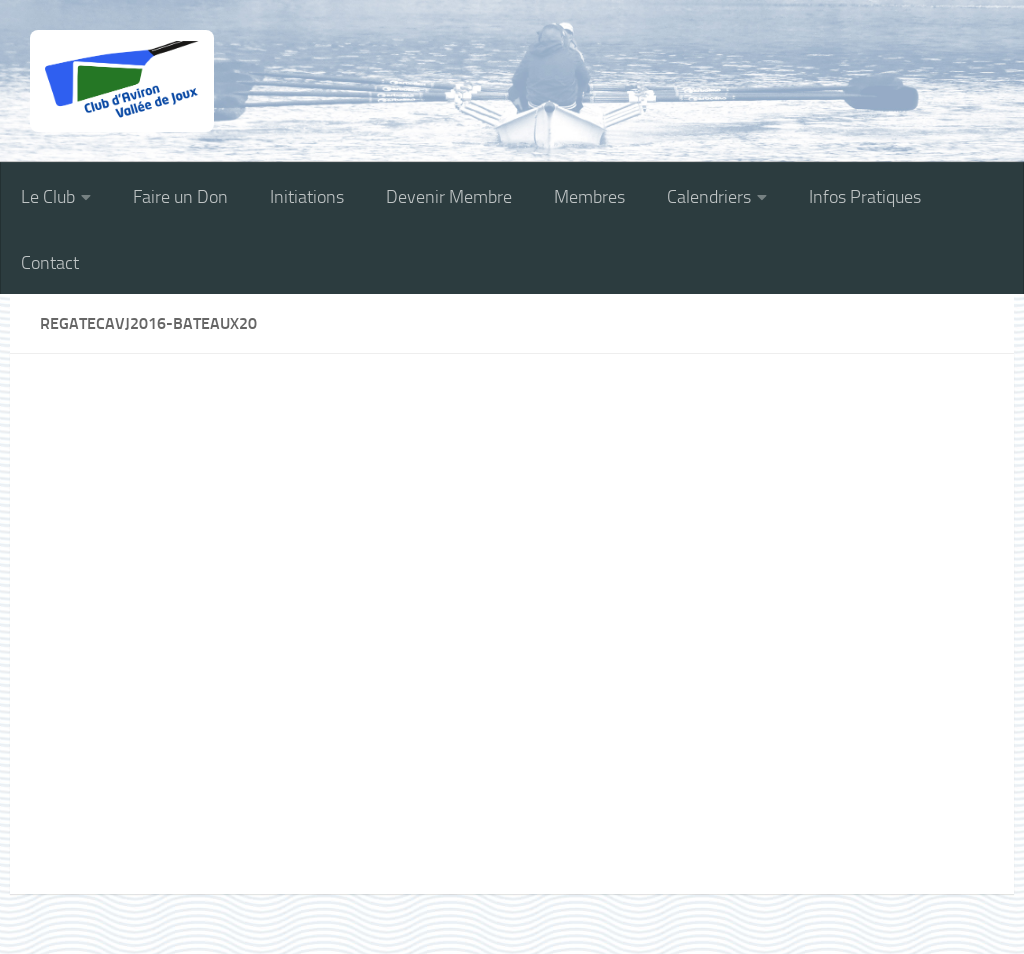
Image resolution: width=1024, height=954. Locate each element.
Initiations (307, 197)
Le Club (48, 197)
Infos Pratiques (865, 197)
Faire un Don (180, 197)
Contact (50, 263)
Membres (589, 197)
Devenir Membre (449, 197)
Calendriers (709, 197)
